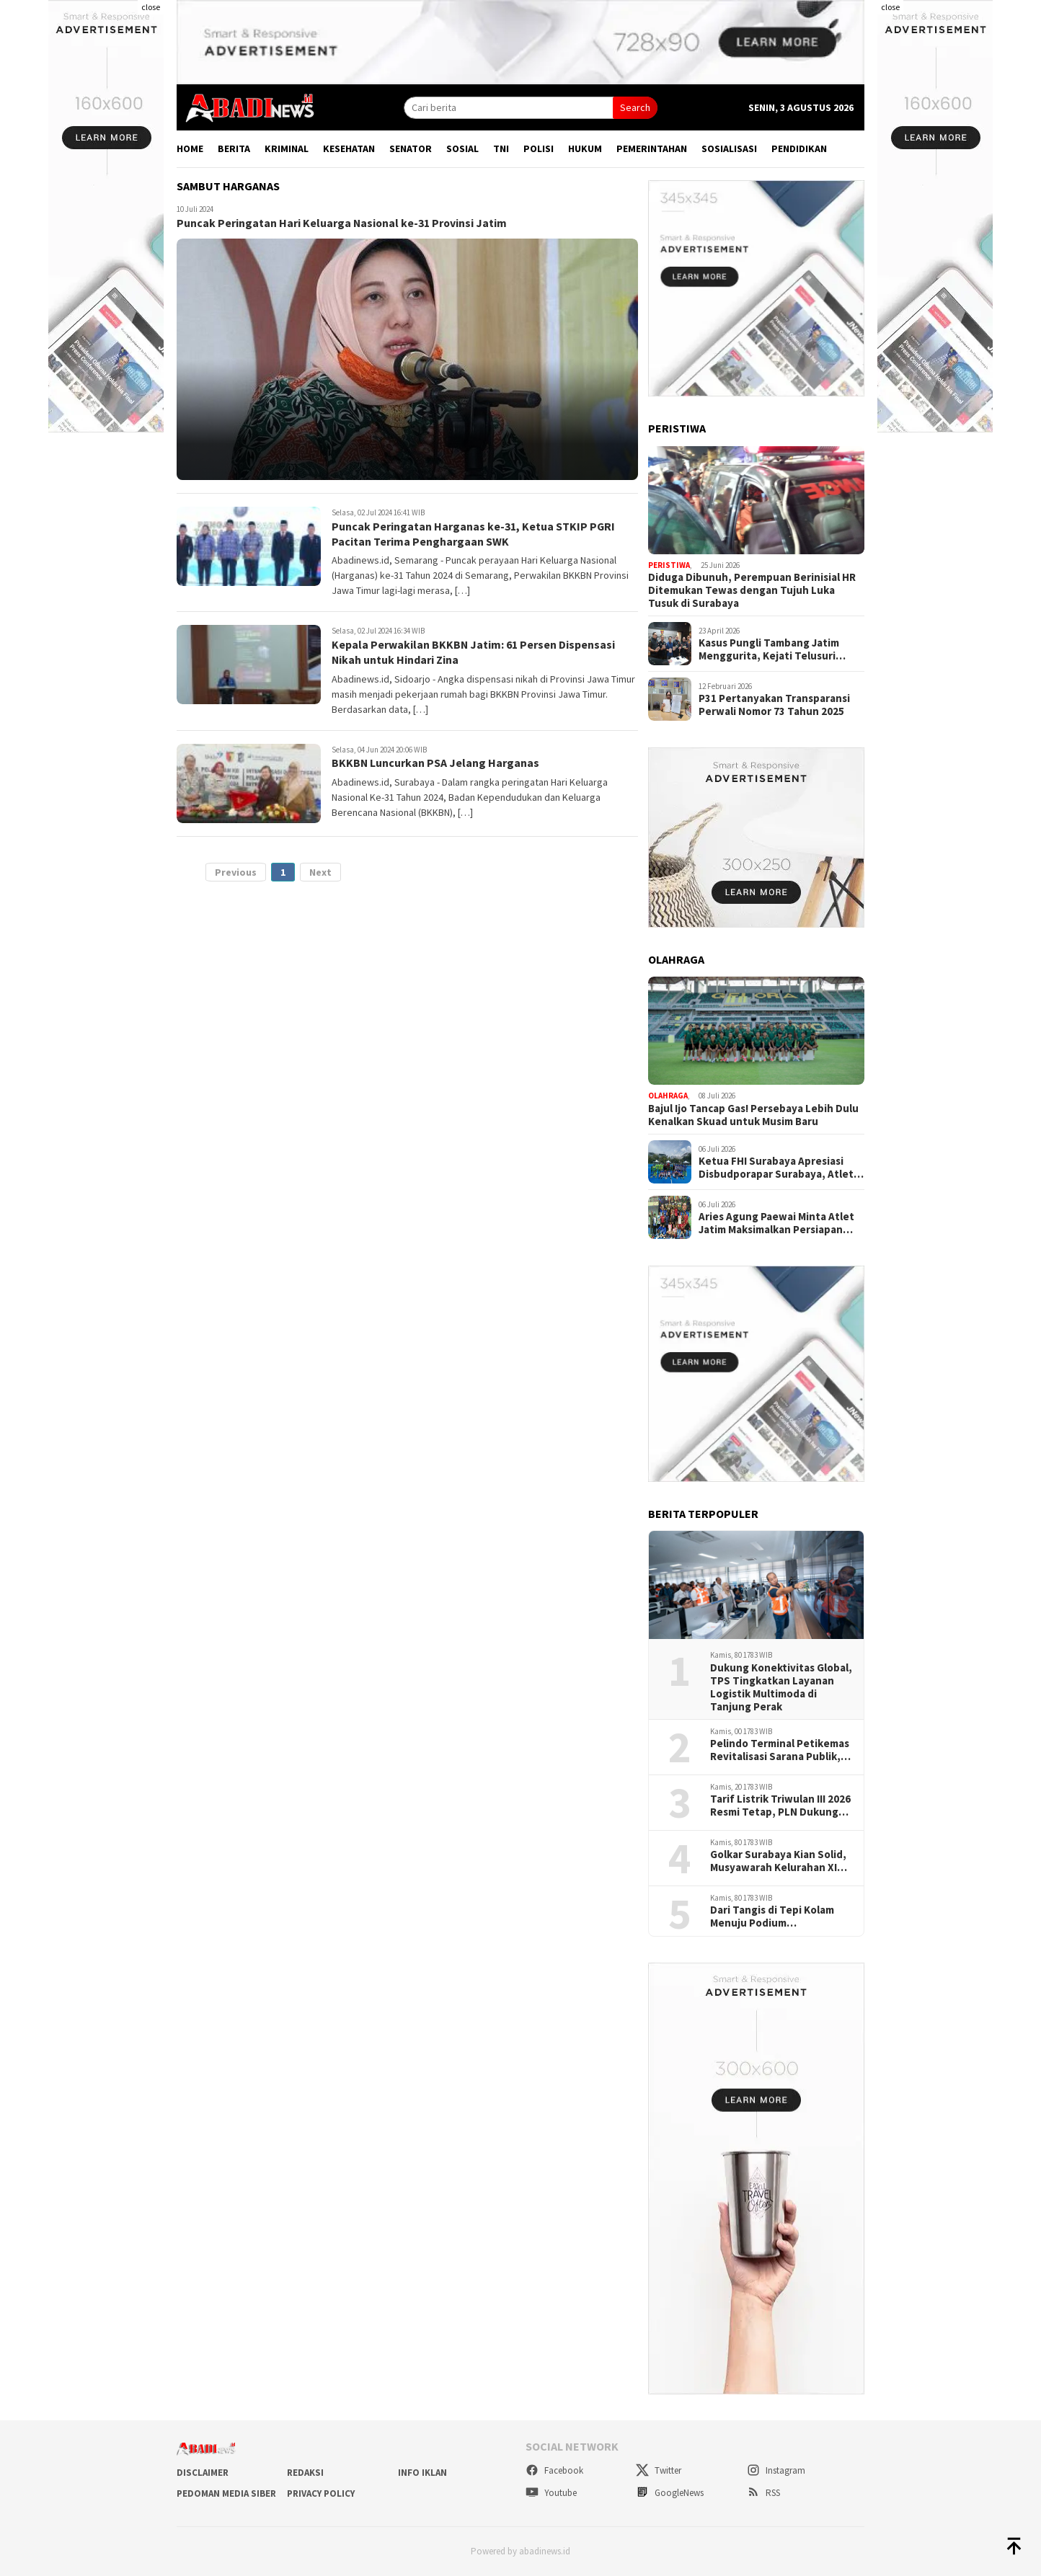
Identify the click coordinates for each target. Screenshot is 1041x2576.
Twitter (658, 2470)
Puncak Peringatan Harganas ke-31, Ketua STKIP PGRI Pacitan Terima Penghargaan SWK (474, 533)
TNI (501, 148)
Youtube (551, 2493)
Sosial (462, 148)
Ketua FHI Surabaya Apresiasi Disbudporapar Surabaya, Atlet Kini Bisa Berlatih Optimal (776, 1168)
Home (190, 148)
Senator (410, 148)
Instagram (776, 2470)
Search (635, 107)
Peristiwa (669, 565)
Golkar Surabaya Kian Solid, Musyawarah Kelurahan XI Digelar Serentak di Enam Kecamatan (778, 1861)
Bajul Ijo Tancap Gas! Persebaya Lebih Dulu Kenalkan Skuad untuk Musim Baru (753, 1115)
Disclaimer (203, 2472)
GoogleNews (670, 2493)
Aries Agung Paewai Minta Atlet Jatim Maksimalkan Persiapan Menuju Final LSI (776, 1223)
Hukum (585, 148)
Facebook (554, 2470)
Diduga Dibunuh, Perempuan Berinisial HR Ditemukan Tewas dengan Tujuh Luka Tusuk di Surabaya (752, 590)
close (150, 6)
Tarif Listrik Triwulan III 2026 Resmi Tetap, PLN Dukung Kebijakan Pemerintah (780, 1805)
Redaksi (305, 2472)
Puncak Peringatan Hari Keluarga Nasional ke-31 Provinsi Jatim (343, 223)
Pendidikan (799, 148)
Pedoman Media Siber (226, 2493)
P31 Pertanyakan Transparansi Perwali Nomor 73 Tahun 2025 (774, 705)
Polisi (538, 148)
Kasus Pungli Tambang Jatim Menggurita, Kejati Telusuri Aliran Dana (769, 649)
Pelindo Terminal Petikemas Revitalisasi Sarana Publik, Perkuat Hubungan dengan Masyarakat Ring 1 (779, 1750)
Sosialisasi (729, 148)
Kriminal (287, 148)
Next (320, 872)
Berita (234, 148)
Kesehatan (349, 148)
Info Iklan (422, 2472)
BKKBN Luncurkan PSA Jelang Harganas (436, 762)
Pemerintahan (651, 148)
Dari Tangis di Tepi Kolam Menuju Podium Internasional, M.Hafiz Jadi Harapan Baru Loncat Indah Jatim (777, 1916)
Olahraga (668, 1096)
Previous (236, 872)
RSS (763, 2493)
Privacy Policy (321, 2493)
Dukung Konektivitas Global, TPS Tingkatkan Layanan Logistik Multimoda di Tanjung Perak (781, 1687)
